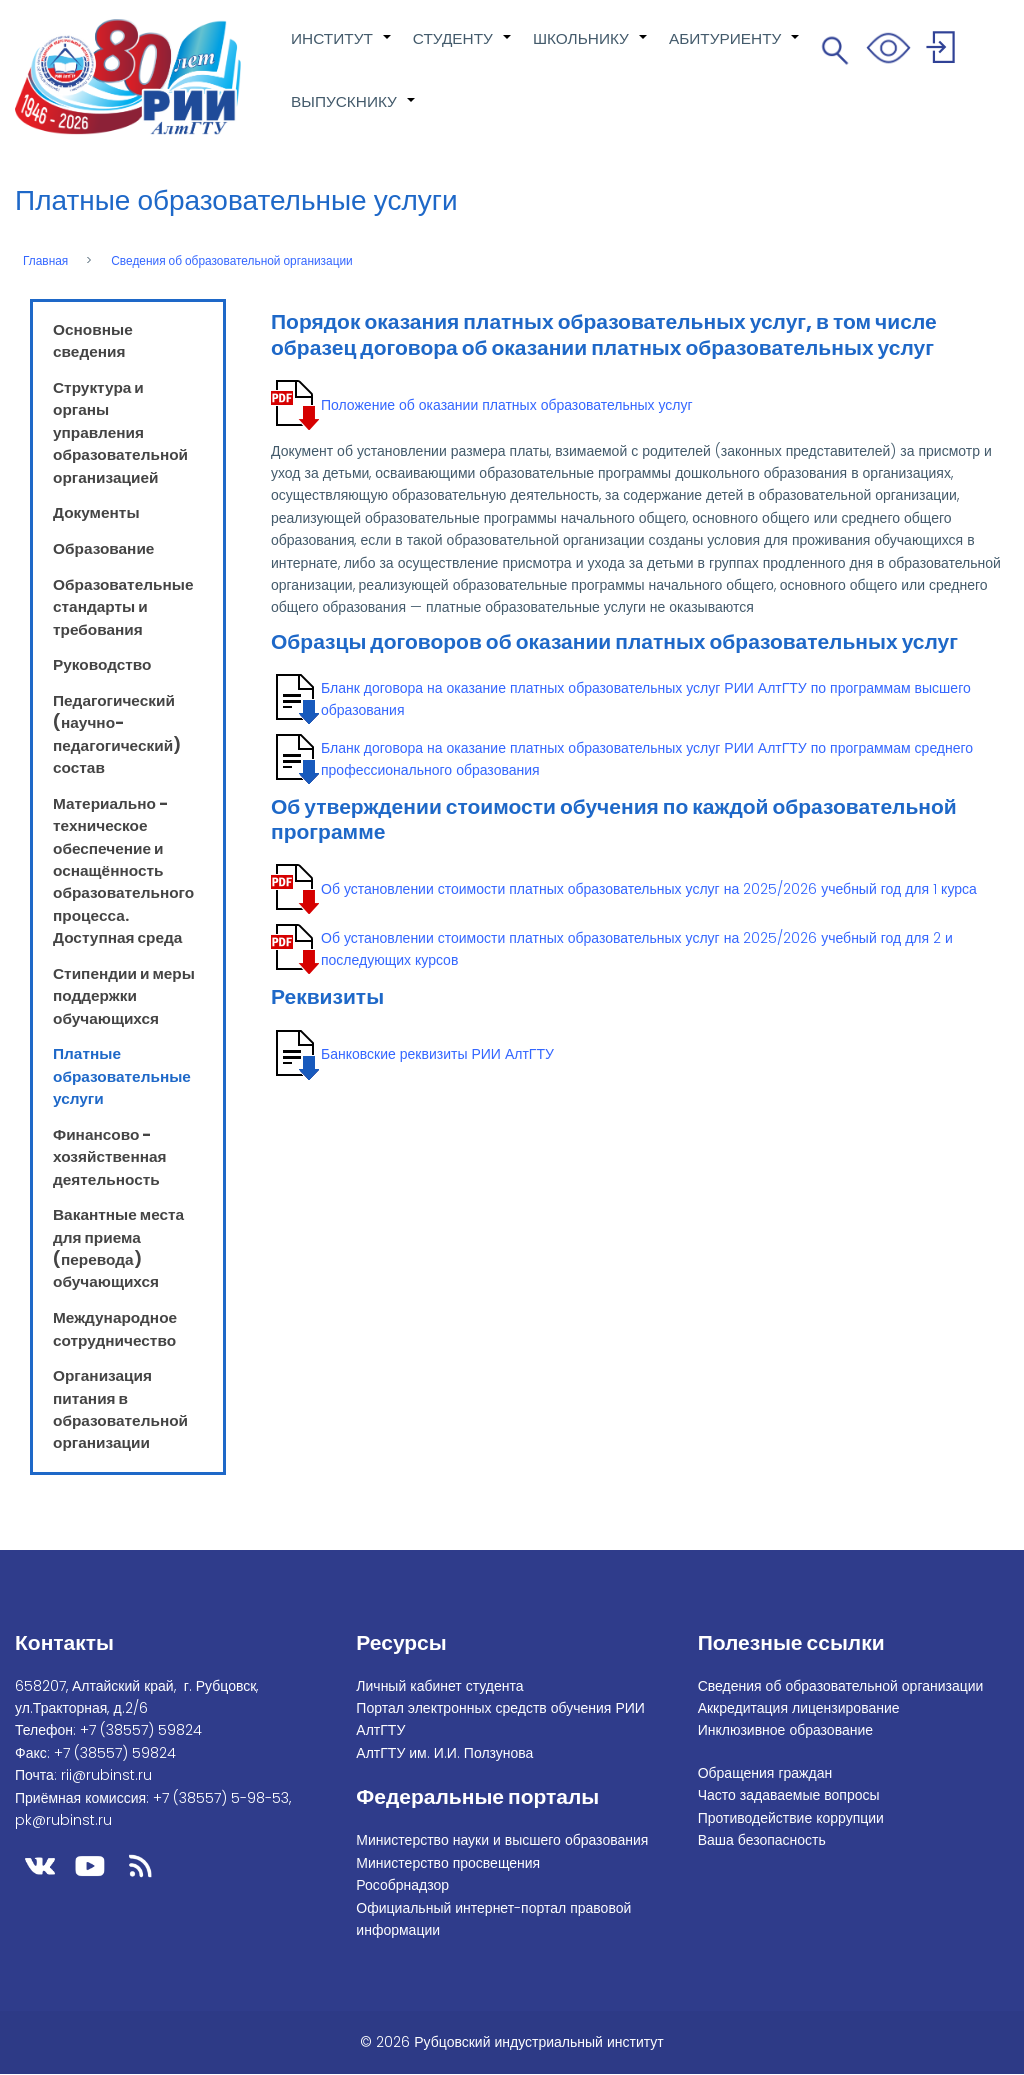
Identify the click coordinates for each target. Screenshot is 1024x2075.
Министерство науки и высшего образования (502, 1840)
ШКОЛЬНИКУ (591, 49)
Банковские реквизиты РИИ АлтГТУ (437, 1054)
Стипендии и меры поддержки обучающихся (124, 996)
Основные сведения (93, 340)
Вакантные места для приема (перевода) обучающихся (118, 1248)
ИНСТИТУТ (342, 49)
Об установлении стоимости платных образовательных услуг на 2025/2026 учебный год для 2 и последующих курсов (637, 949)
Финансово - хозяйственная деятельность (110, 1157)
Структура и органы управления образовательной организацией (120, 432)
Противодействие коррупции (791, 1818)
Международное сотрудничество (115, 1328)
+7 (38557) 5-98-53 (221, 1798)
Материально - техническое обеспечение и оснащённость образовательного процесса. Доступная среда (123, 870)
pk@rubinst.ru (63, 1820)
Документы (96, 512)
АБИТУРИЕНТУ (735, 49)
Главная (45, 261)
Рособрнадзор (402, 1885)
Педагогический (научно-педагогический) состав (117, 734)
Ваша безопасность (762, 1840)
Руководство (102, 664)
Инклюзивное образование (785, 1730)
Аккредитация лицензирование (799, 1708)
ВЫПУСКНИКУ (354, 112)
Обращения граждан (765, 1773)
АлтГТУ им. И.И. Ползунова (444, 1753)
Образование (103, 548)
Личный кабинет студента (439, 1686)
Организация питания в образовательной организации (120, 1409)
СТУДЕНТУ (463, 49)
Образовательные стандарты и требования (123, 607)
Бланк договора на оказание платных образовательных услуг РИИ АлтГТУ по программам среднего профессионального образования (647, 759)
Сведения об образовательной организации (232, 261)
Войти (943, 50)
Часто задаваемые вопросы (789, 1795)
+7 (141, 1730)
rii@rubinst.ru (106, 1775)
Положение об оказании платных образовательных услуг (507, 405)
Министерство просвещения (448, 1863)
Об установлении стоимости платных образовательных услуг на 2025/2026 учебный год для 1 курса (649, 889)
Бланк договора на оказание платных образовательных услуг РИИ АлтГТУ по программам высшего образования (646, 699)
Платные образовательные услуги (122, 1076)
